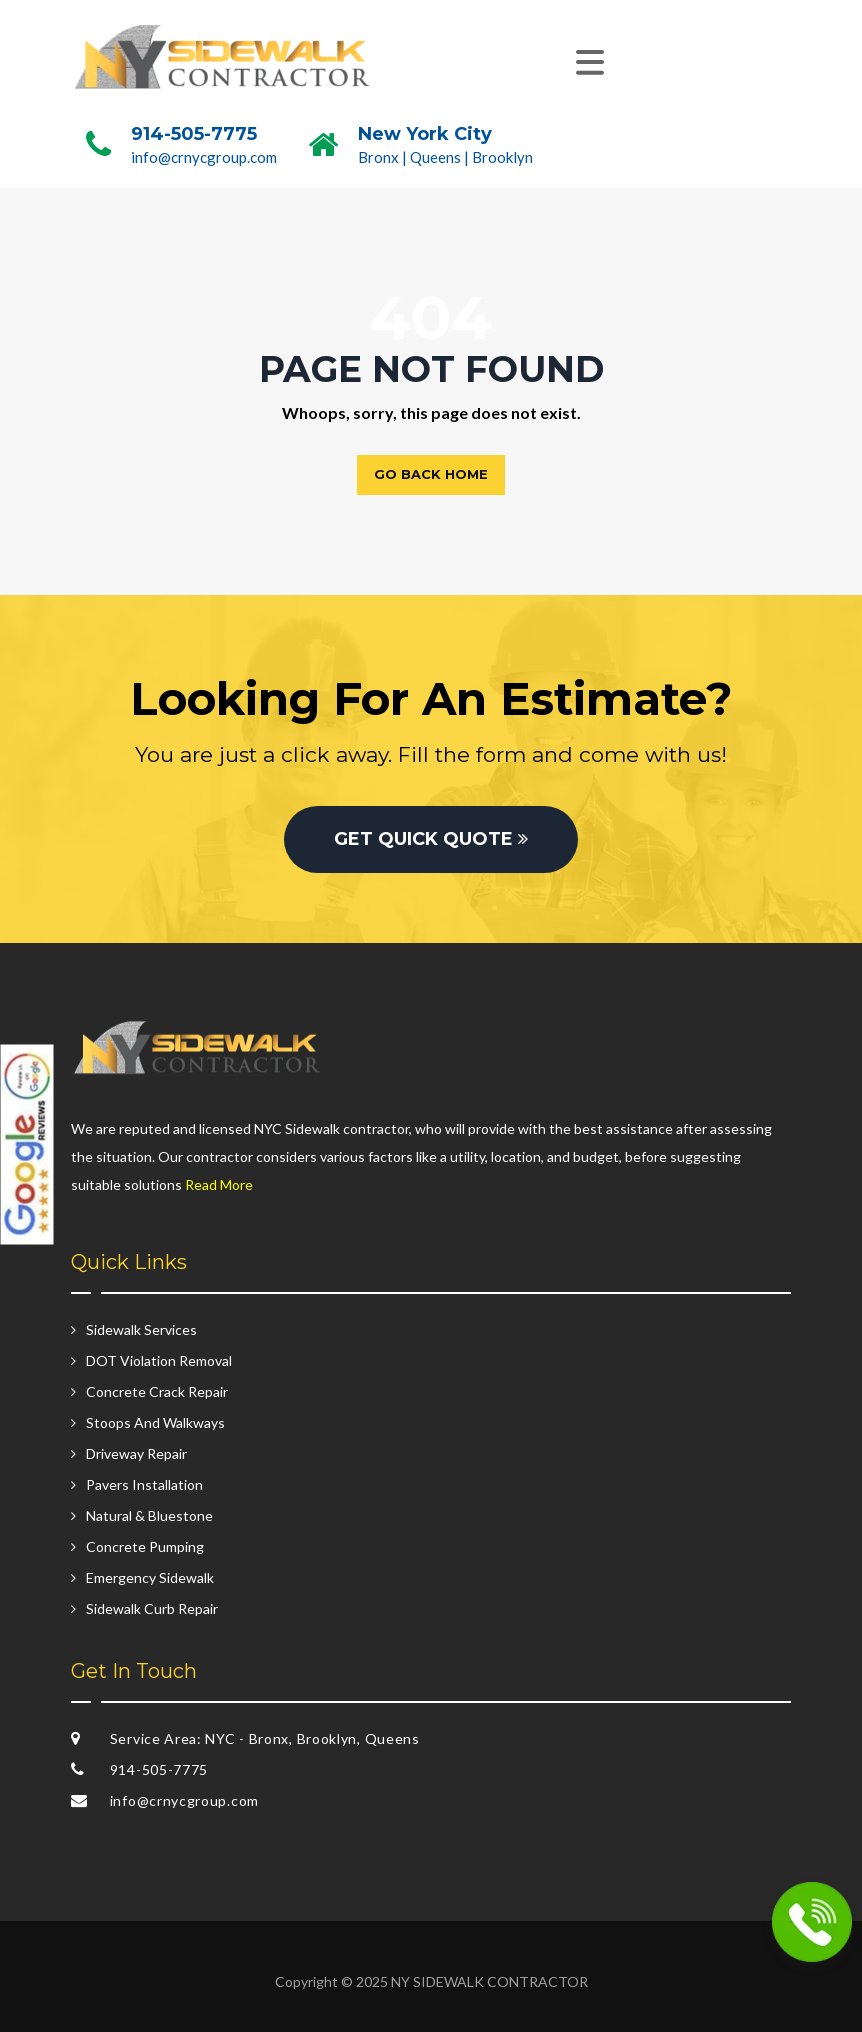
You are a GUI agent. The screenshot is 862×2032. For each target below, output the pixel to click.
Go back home (431, 474)
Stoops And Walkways (155, 1422)
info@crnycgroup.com (204, 157)
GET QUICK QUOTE (431, 839)
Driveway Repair (136, 1453)
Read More (219, 1184)
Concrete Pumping (145, 1546)
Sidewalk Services (141, 1329)
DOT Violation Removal (159, 1360)
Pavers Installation (144, 1484)
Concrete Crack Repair (157, 1391)
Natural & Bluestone (149, 1515)
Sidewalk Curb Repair (152, 1608)
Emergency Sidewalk (150, 1577)
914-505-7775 (194, 134)
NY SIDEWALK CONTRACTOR (489, 1981)
